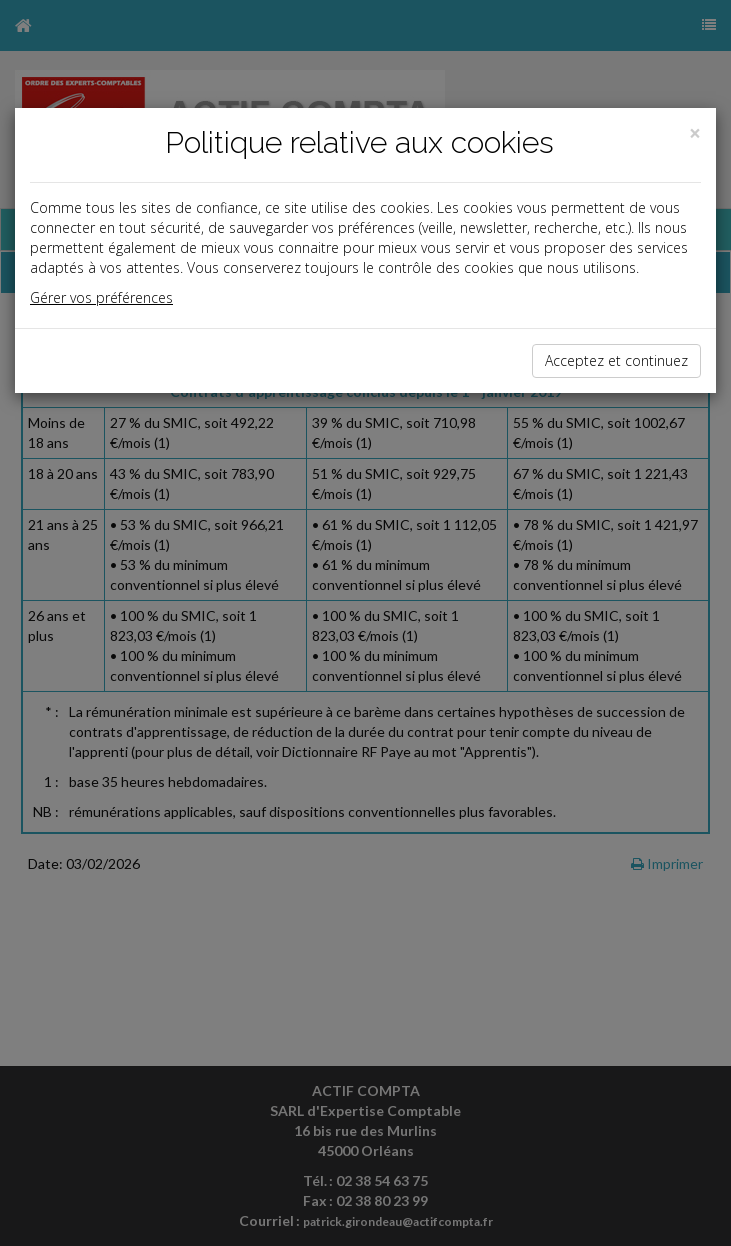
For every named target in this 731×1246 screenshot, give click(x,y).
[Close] (695, 133)
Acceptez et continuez (616, 360)
